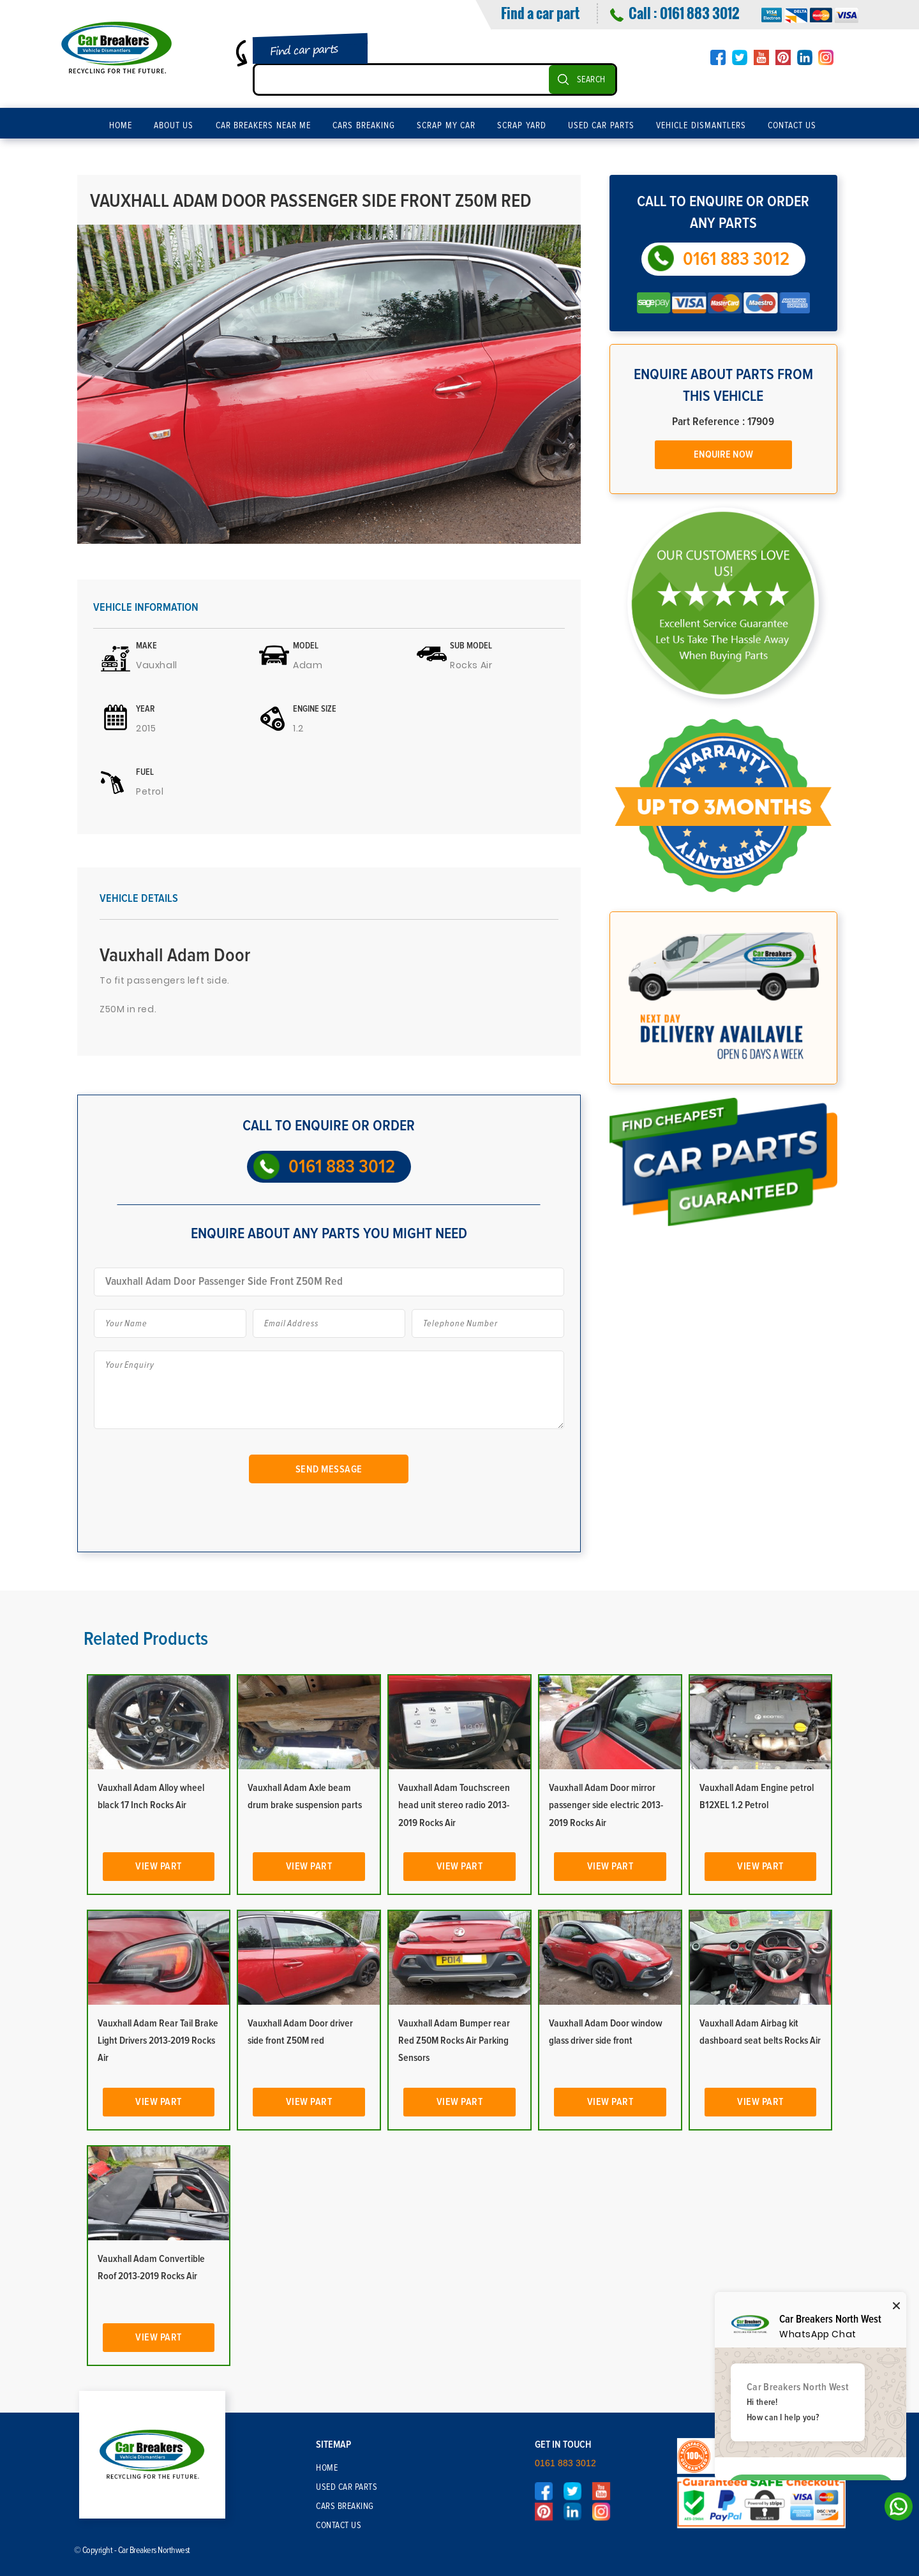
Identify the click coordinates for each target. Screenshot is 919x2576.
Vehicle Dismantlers (701, 125)
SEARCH (591, 79)
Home (120, 125)
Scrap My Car (446, 125)
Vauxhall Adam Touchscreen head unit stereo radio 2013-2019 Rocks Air (454, 1805)
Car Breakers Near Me (263, 125)
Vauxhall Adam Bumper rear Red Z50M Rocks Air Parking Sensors (454, 2040)
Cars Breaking (363, 125)
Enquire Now (723, 454)
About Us (174, 125)
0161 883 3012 (699, 13)
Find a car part (540, 13)
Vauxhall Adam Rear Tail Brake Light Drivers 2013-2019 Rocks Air (158, 2040)
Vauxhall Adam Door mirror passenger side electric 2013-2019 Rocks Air (606, 1805)
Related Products (146, 1639)
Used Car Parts (601, 125)
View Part (158, 1866)
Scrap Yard (521, 125)
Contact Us (792, 125)
